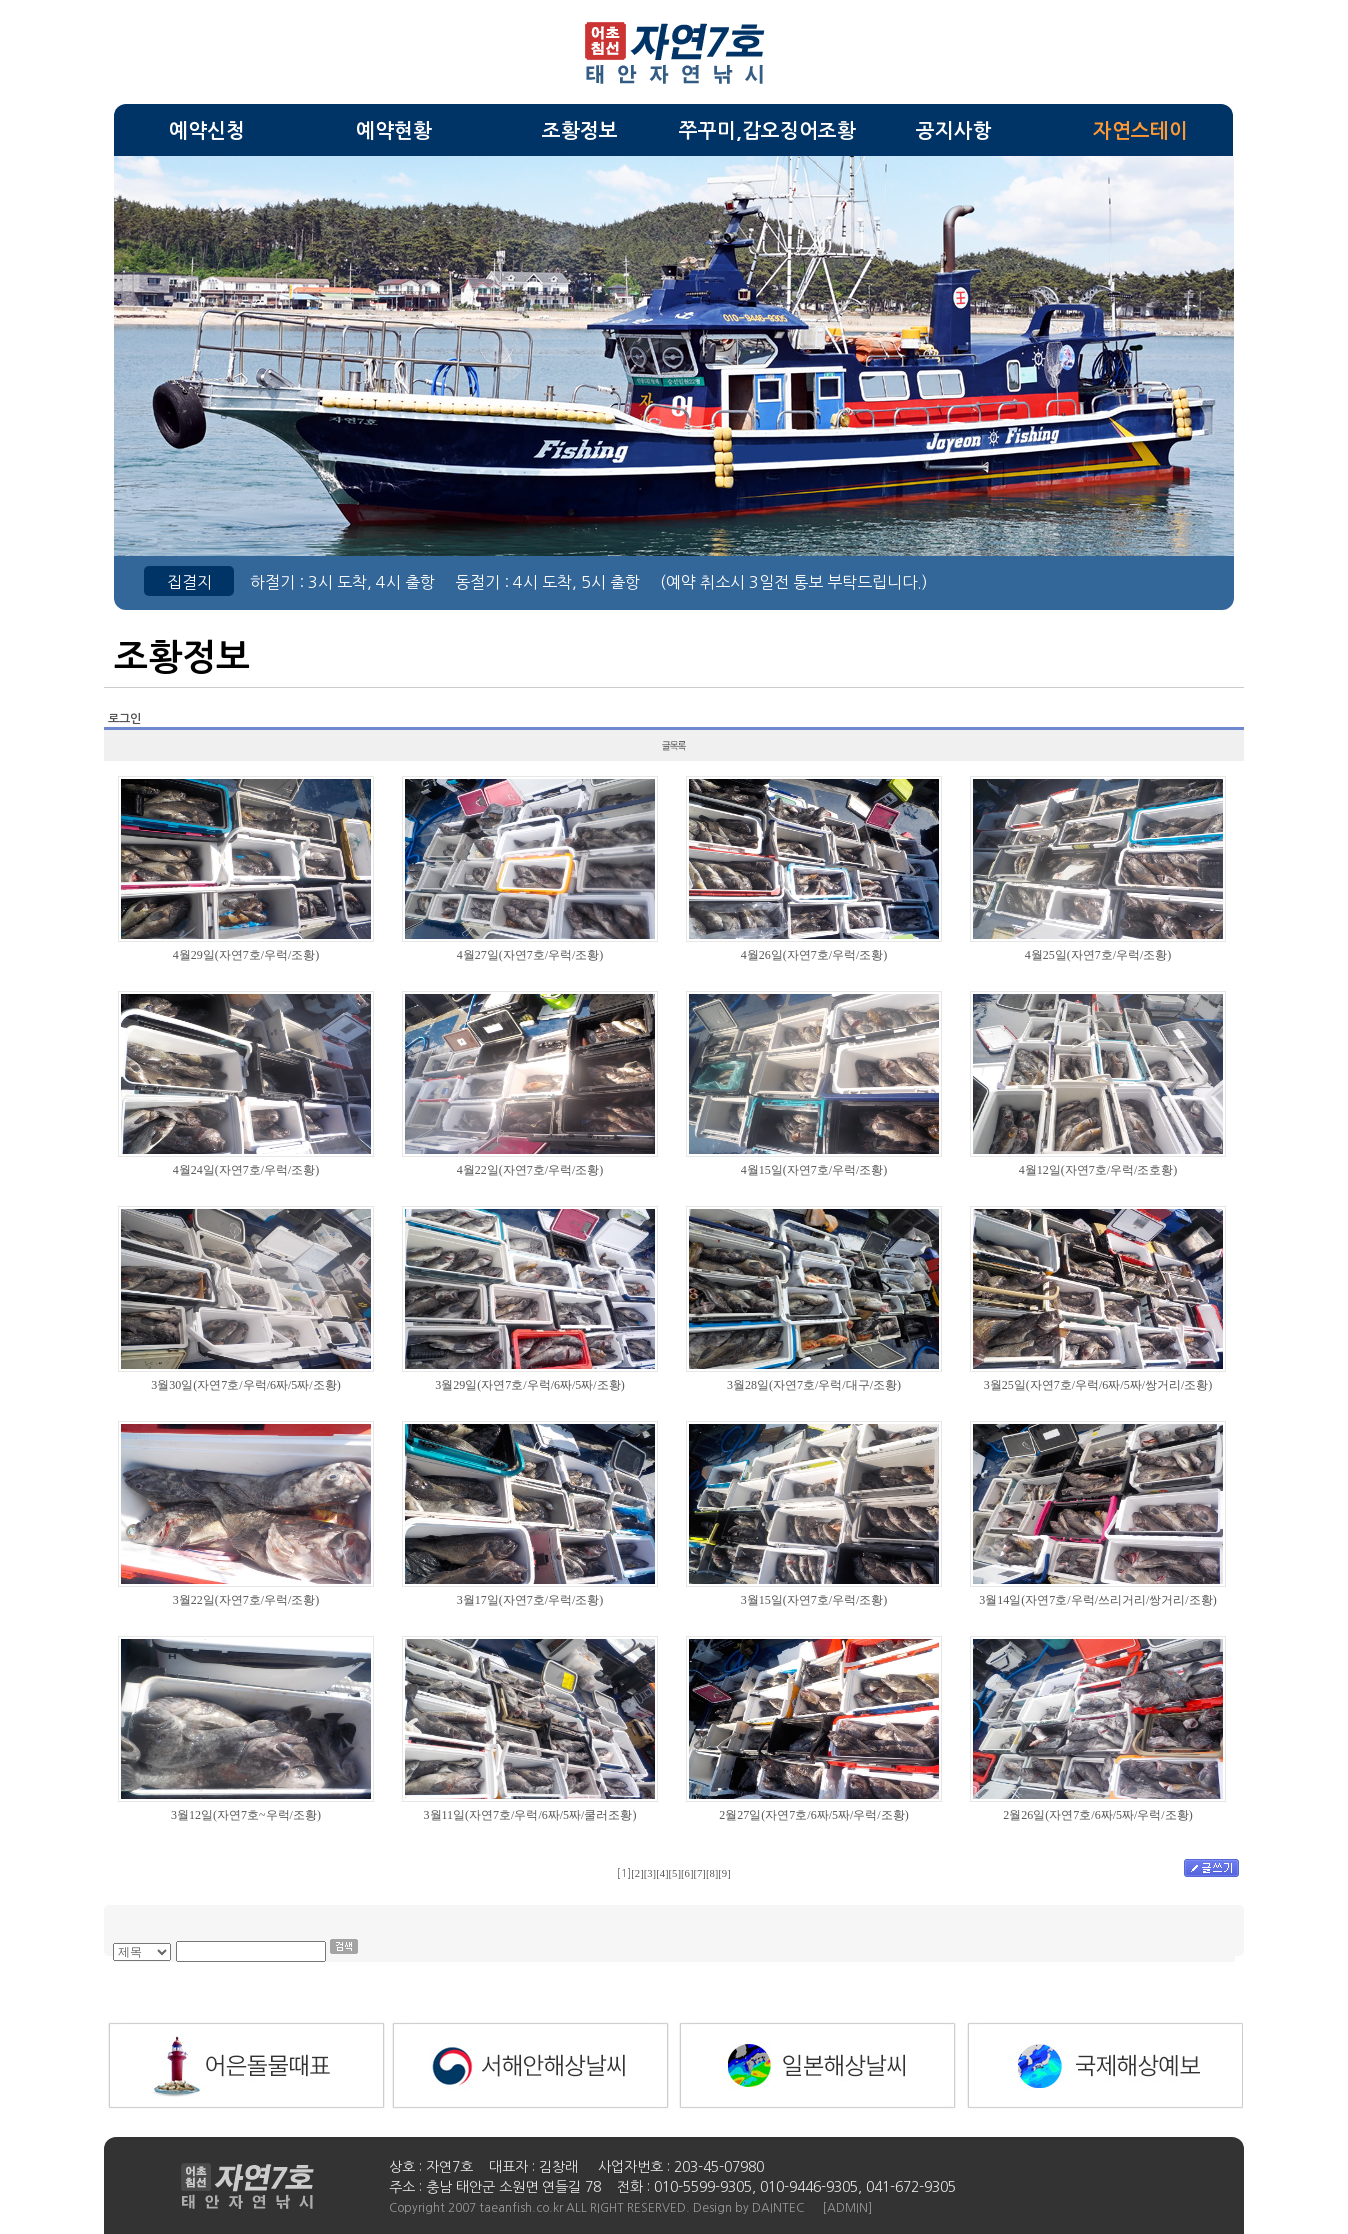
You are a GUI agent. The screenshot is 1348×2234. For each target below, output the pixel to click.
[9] (724, 1873)
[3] (650, 1873)
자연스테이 (1140, 131)
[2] (637, 1873)
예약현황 (394, 131)
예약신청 (207, 131)
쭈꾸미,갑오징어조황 (767, 131)
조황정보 (580, 131)
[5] (675, 1873)
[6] (687, 1873)
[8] (712, 1873)
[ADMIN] (847, 2208)
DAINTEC (778, 2208)
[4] (662, 1873)
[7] (699, 1873)
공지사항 (954, 131)
